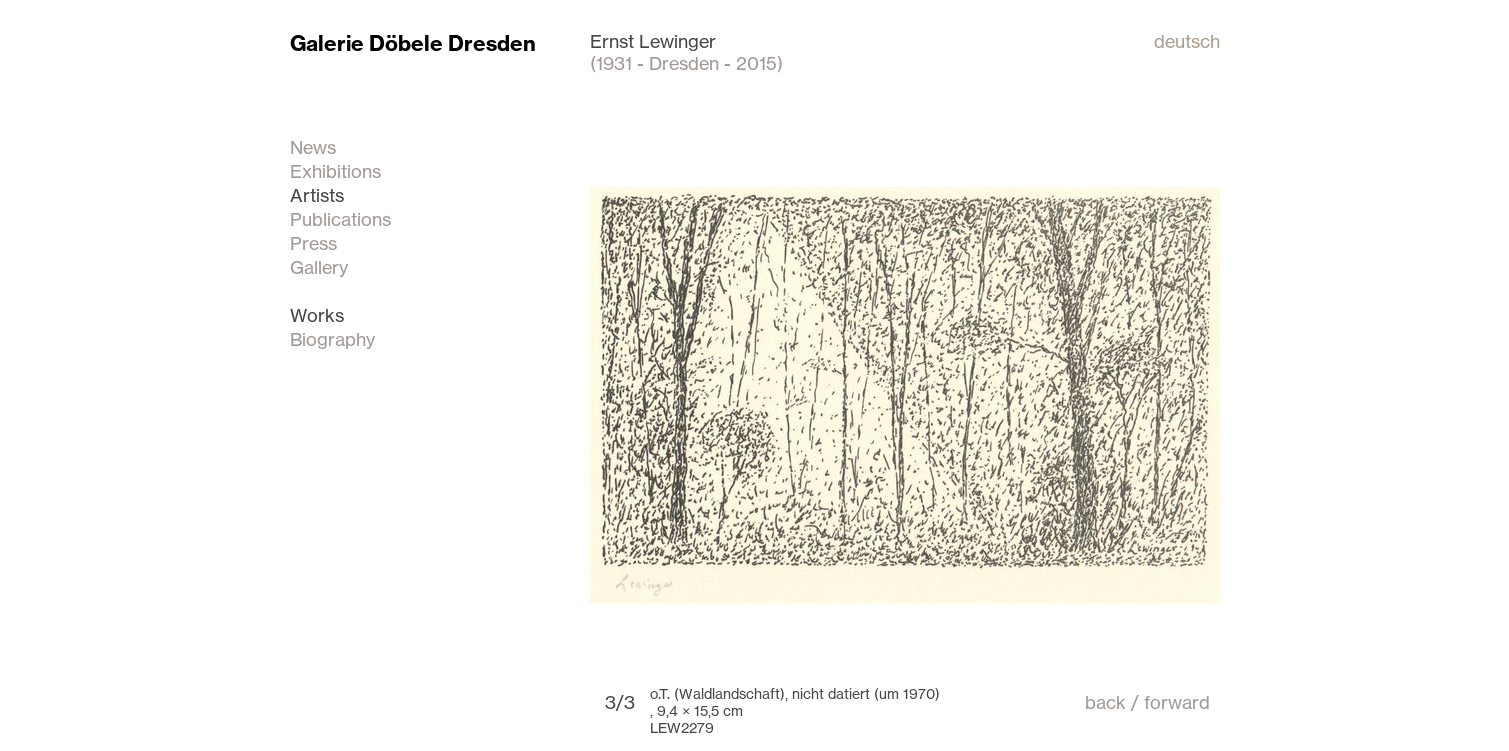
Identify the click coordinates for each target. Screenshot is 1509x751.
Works (317, 315)
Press (313, 243)
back (1105, 702)
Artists (317, 195)
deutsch (1187, 41)
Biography (332, 339)
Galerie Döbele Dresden (413, 43)
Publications (340, 219)
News (313, 147)
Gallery (319, 267)
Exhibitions (335, 171)
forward (1177, 702)
